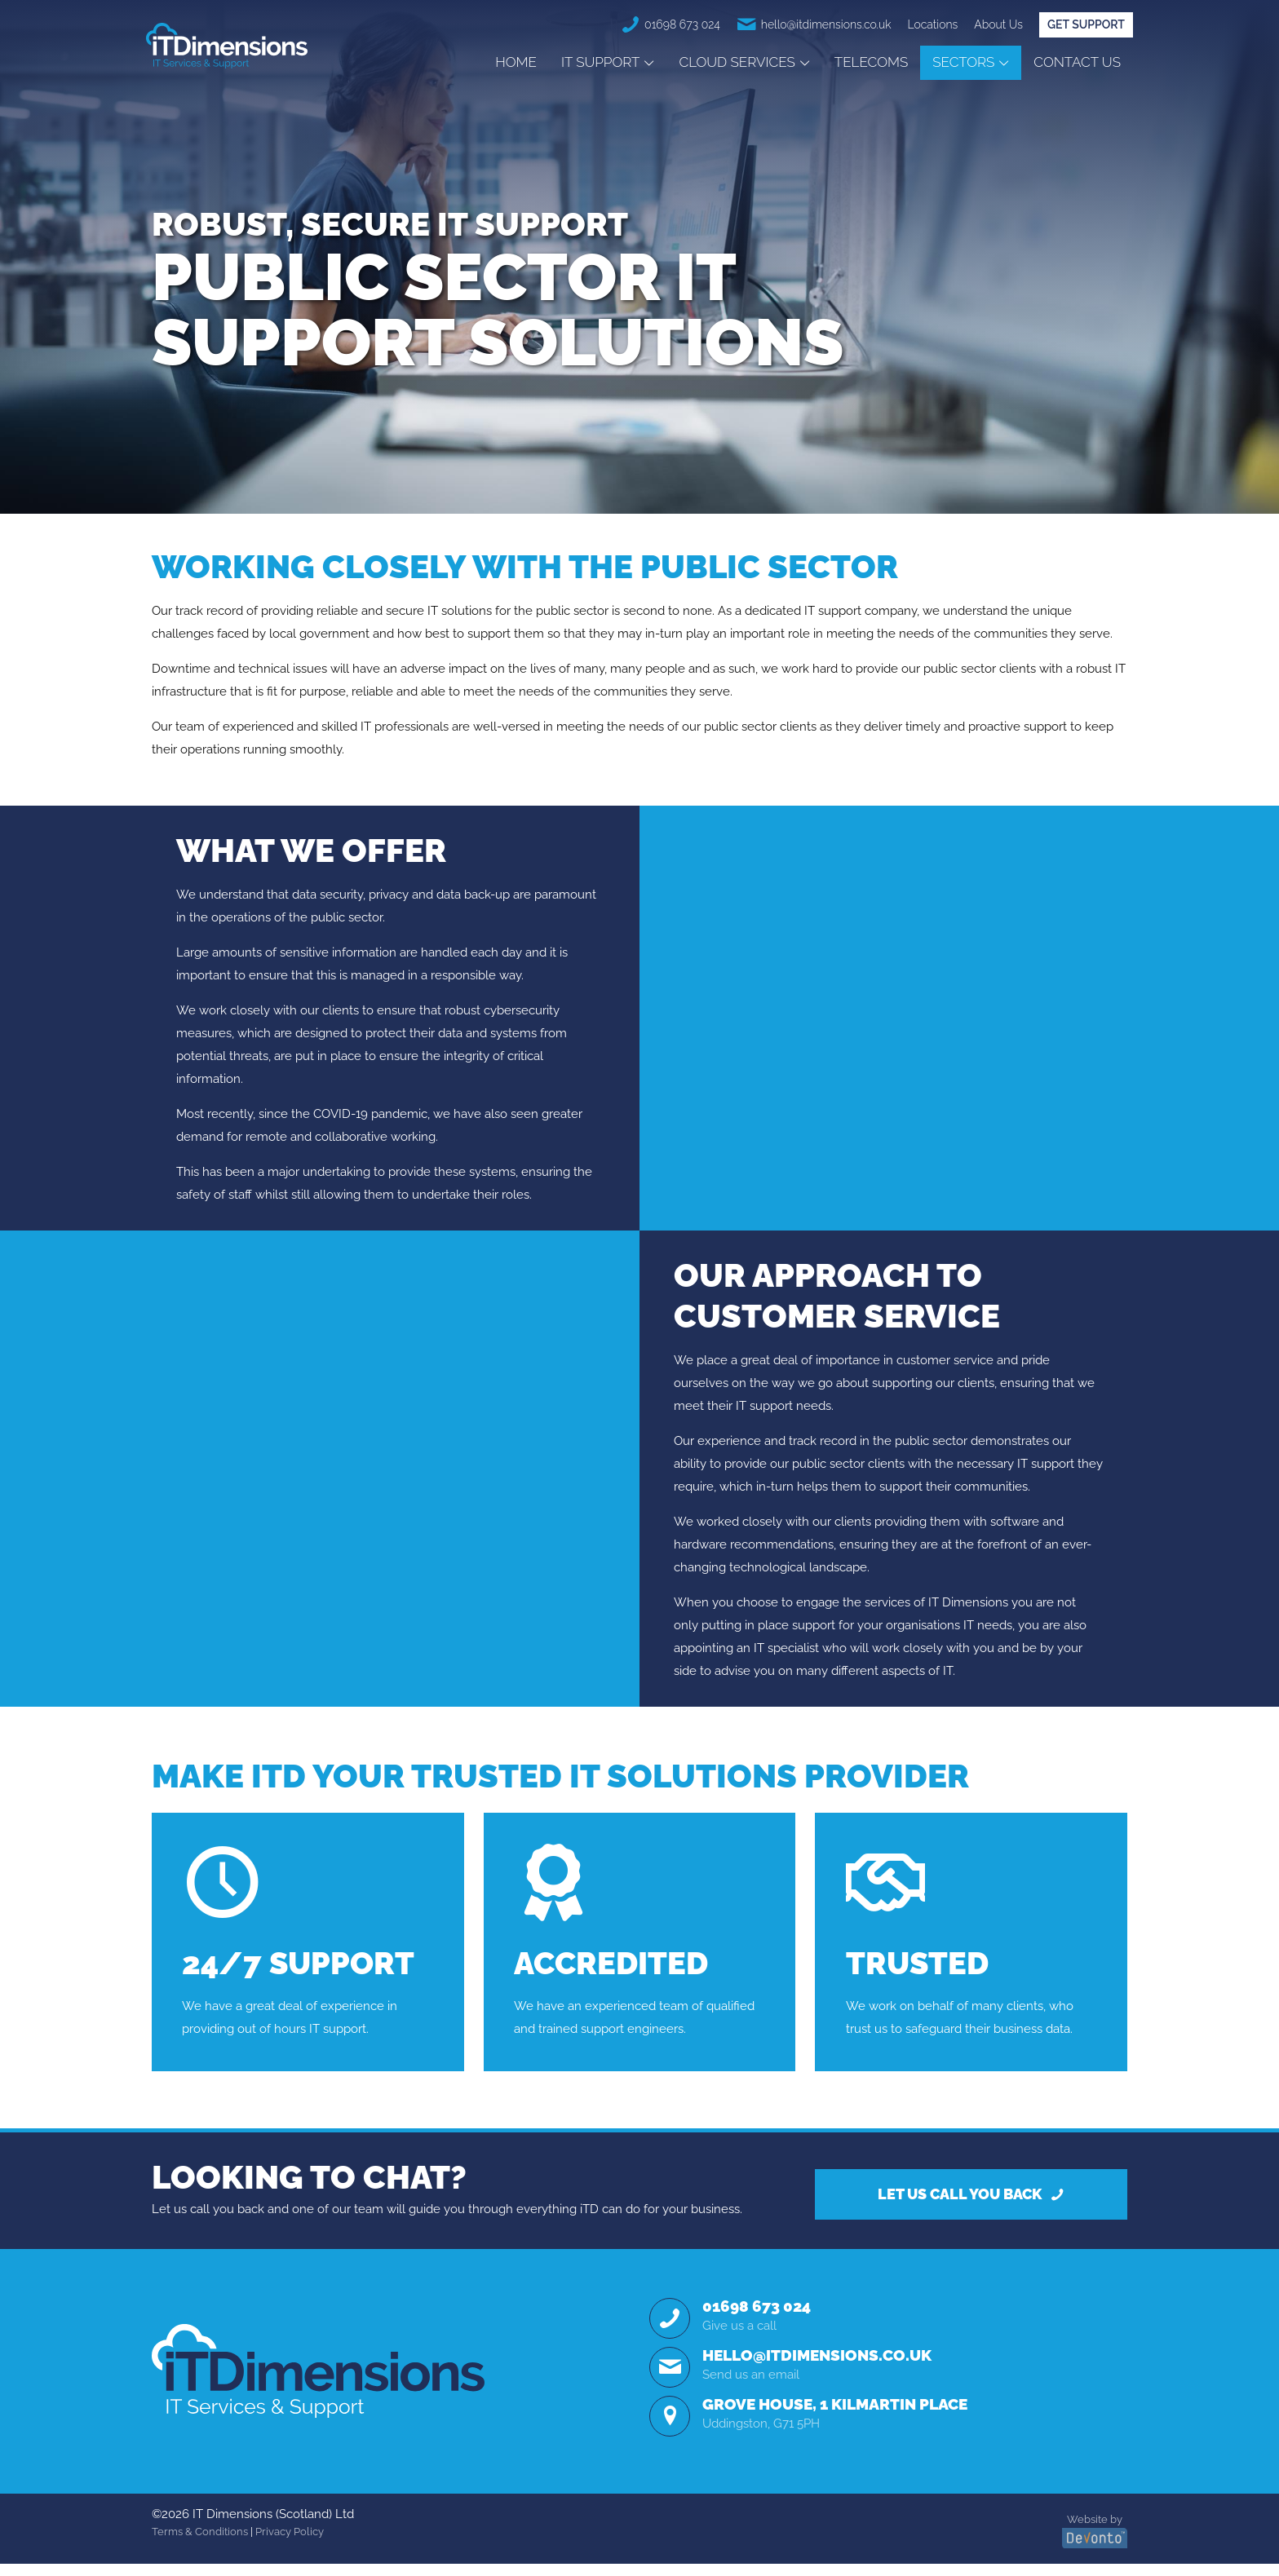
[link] (318, 2382)
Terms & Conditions (200, 2543)
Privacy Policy (289, 2543)
